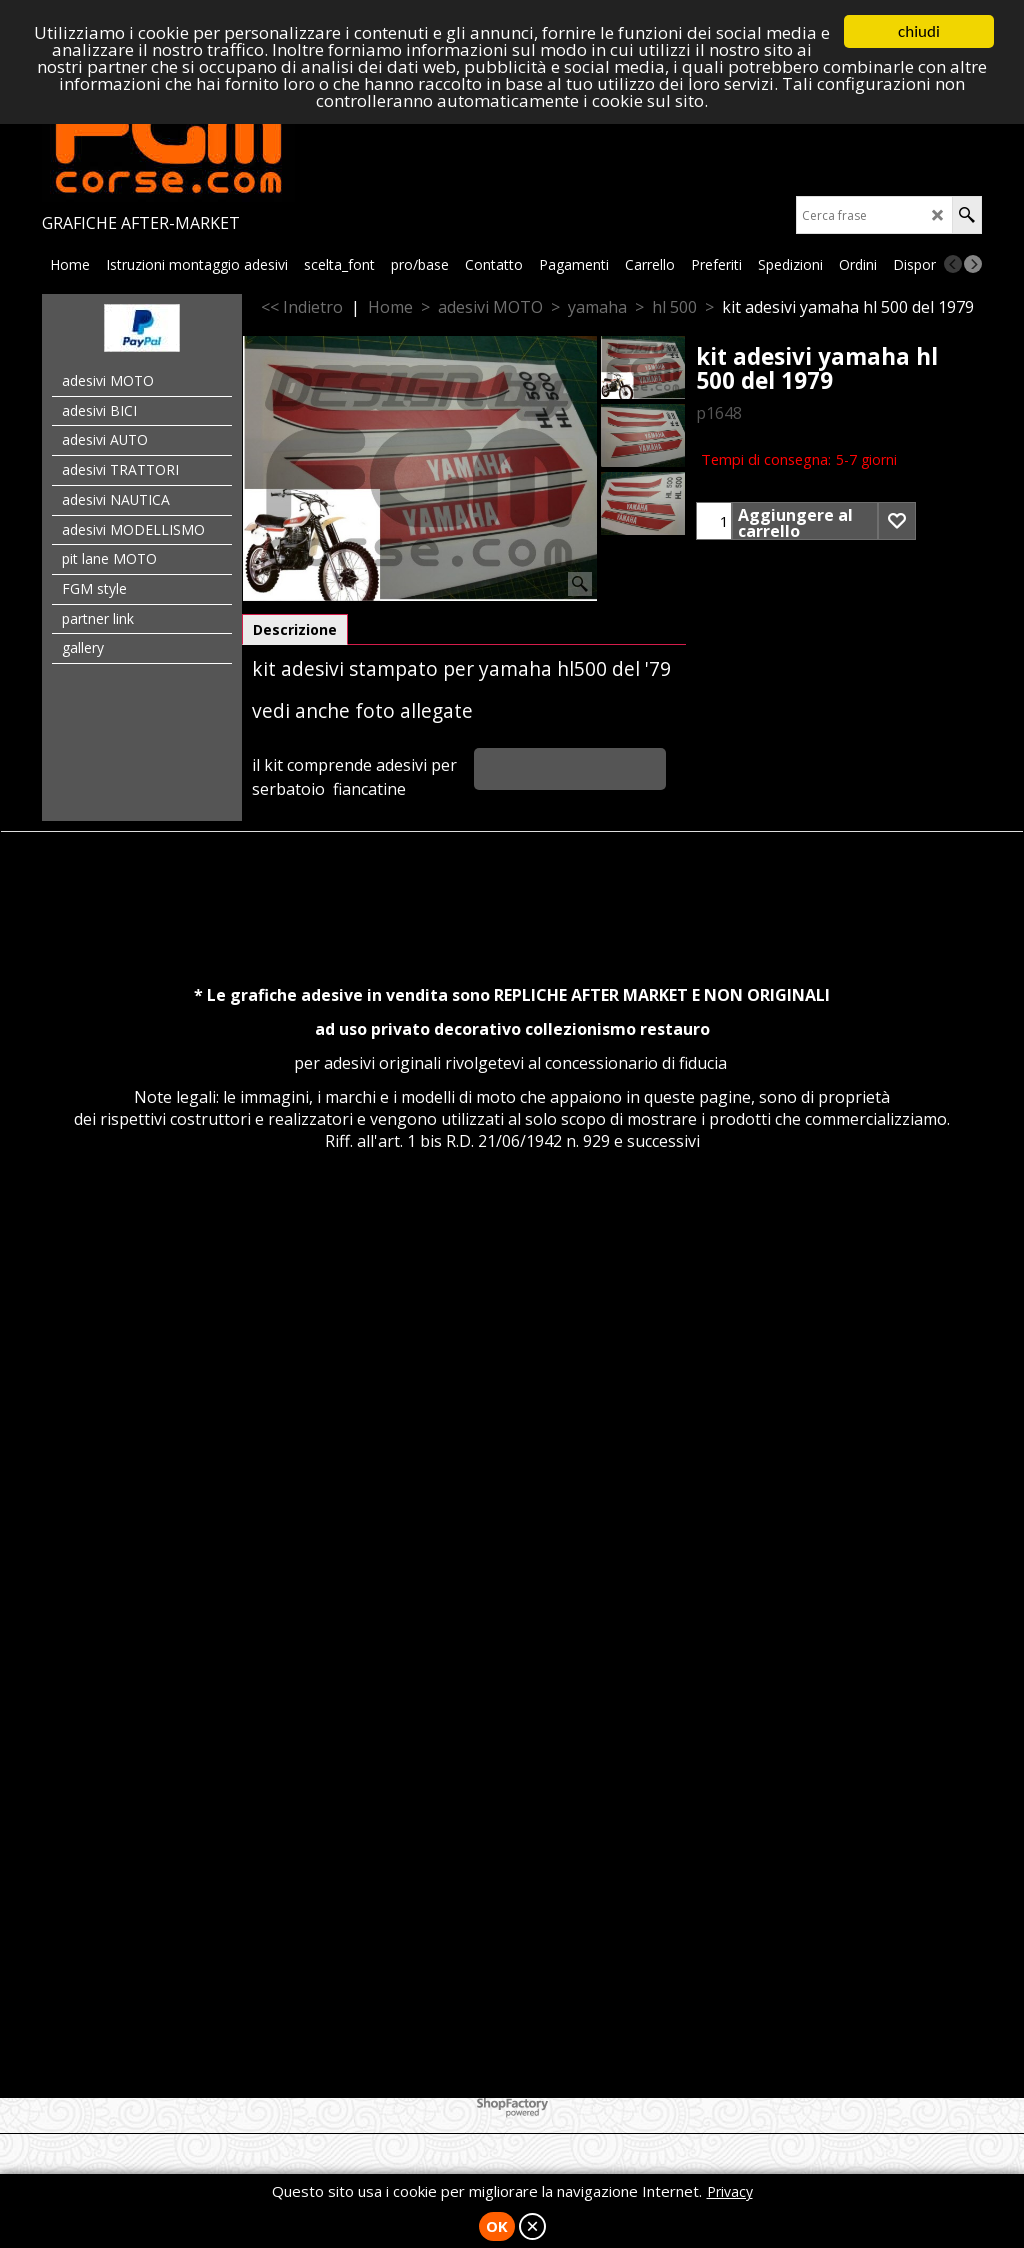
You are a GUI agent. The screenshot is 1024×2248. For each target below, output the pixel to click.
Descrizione (295, 629)
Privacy (730, 2191)
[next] (973, 264)
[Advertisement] (512, 1373)
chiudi (919, 31)
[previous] (953, 264)
